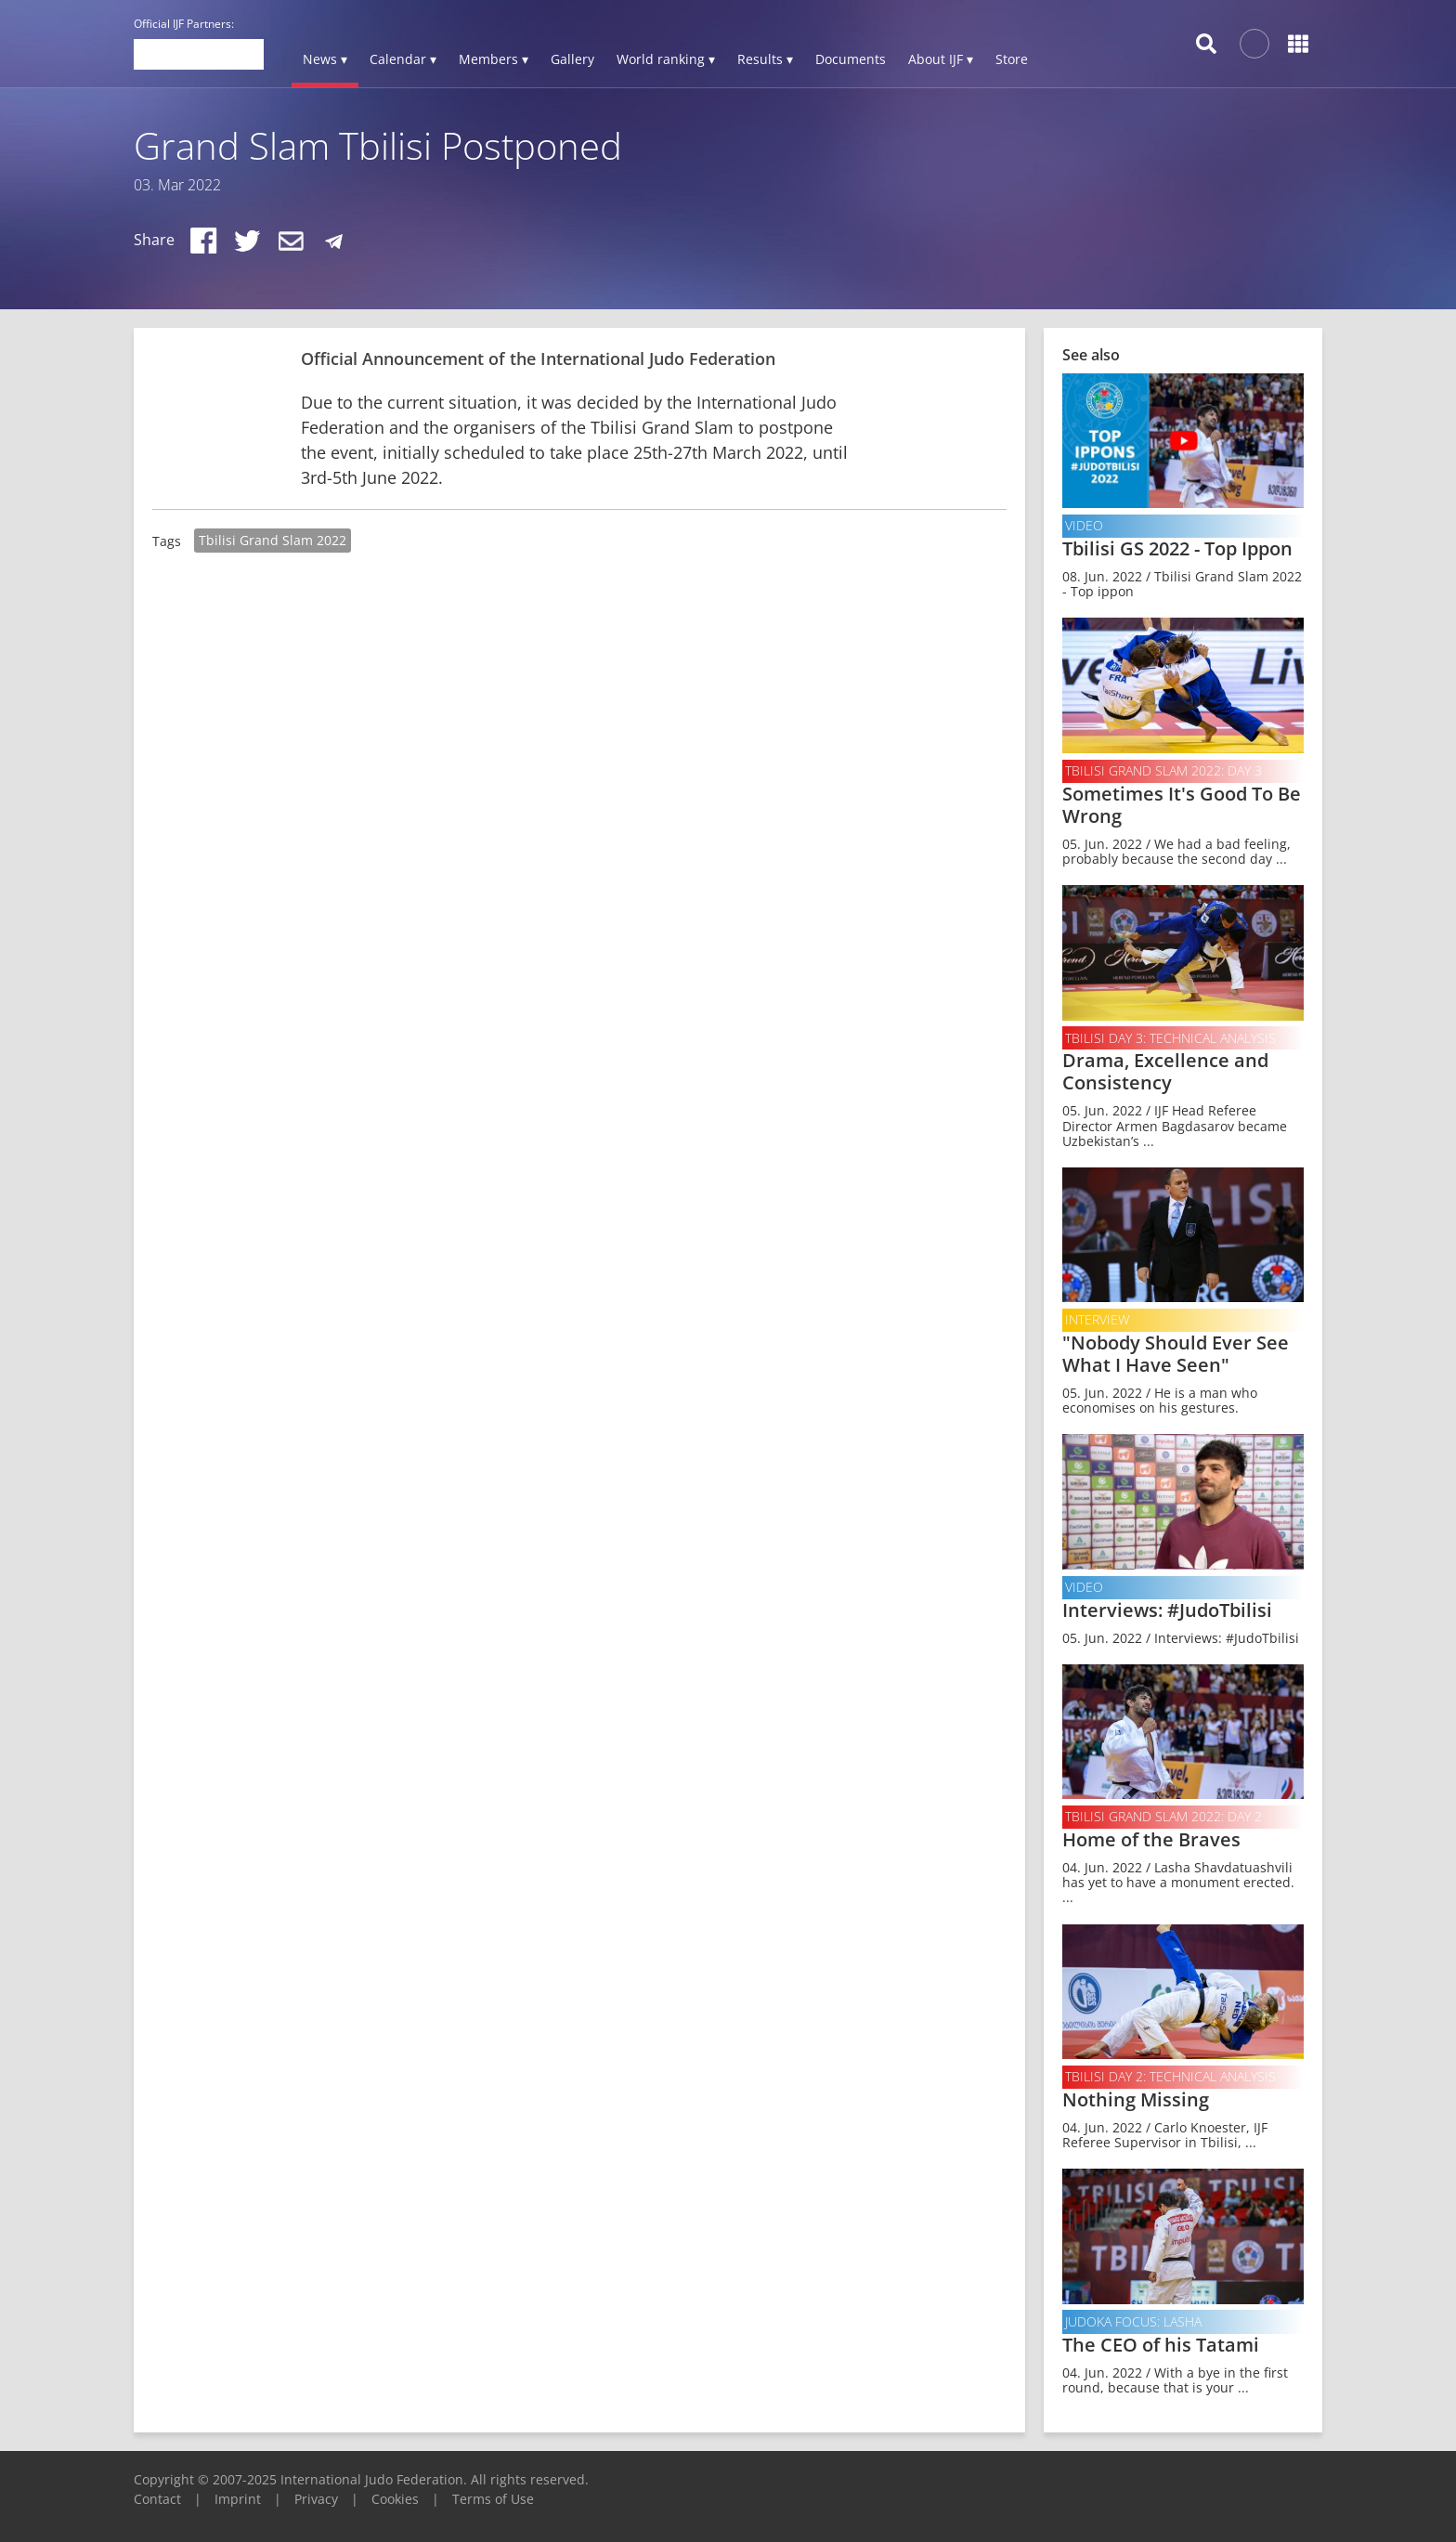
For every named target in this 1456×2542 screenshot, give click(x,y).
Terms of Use (493, 2499)
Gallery (572, 59)
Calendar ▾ (403, 59)
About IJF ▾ (940, 59)
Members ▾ (493, 59)
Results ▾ (765, 59)
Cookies (395, 2499)
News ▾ (325, 59)
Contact (157, 2499)
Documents (850, 59)
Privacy (316, 2499)
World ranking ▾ (666, 59)
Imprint (237, 2499)
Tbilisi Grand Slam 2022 (272, 540)
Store (1011, 59)
